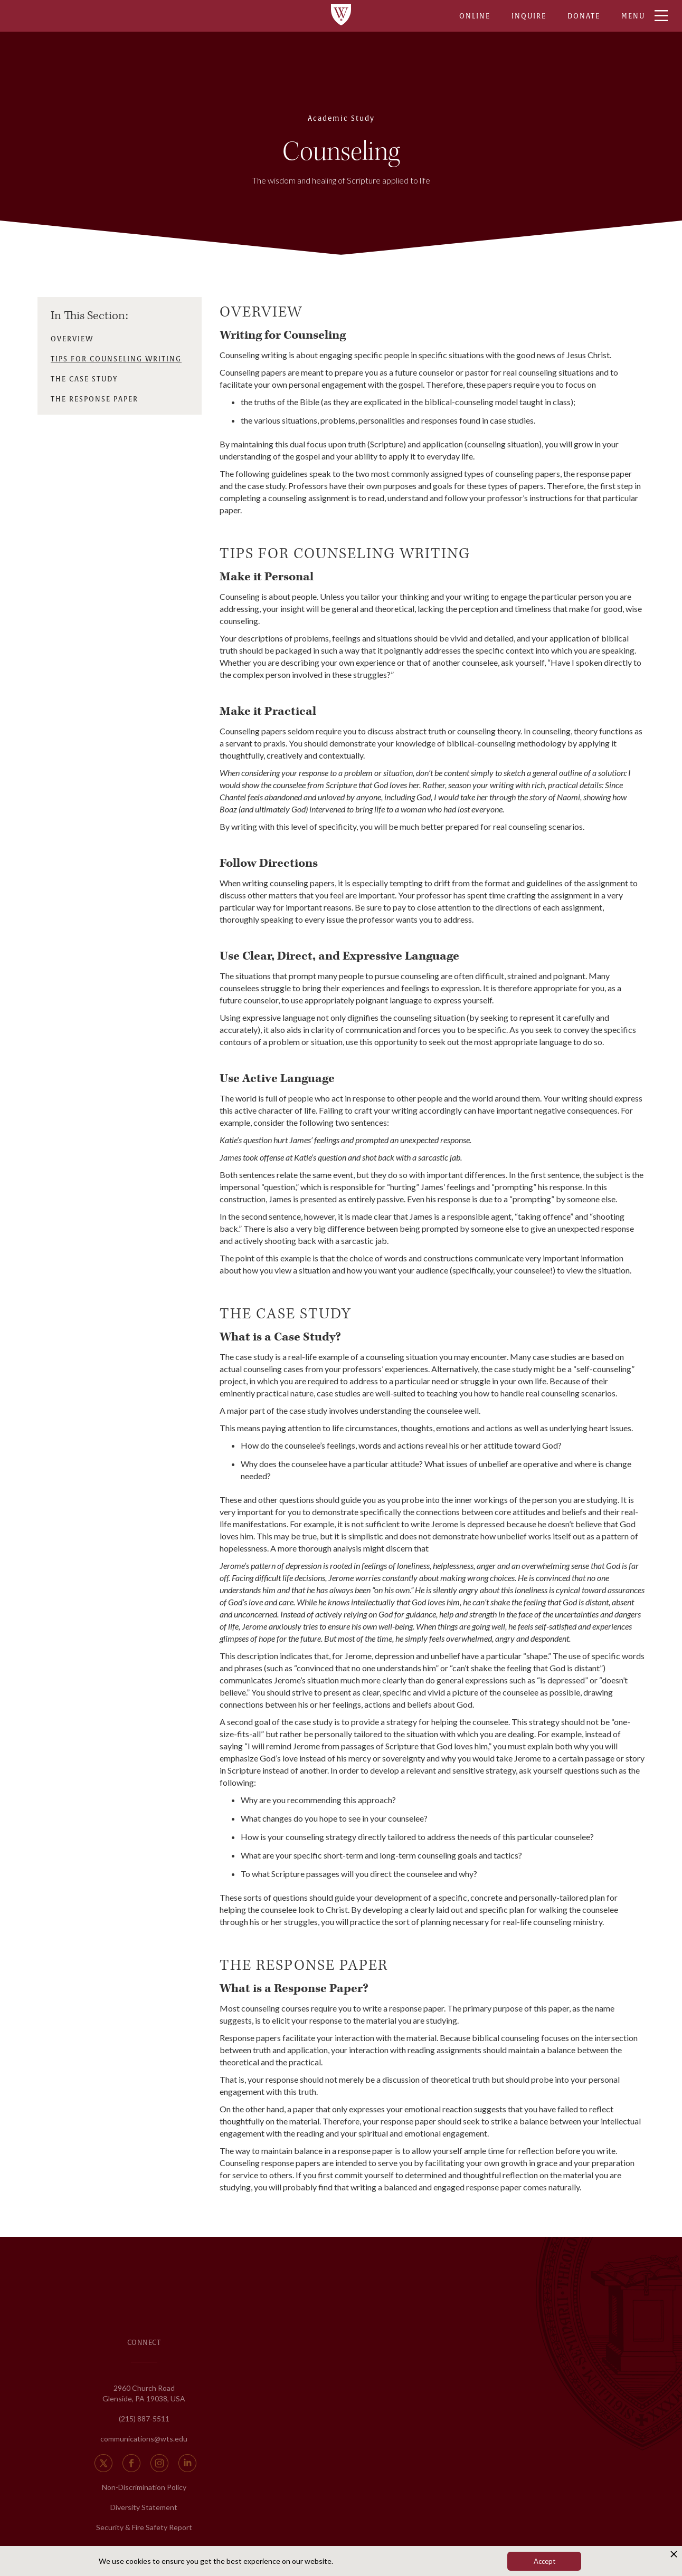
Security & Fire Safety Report (144, 2527)
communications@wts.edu (143, 2438)
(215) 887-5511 (144, 2418)
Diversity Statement (143, 2507)
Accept (544, 2561)
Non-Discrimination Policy (144, 2487)
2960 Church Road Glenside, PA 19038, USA (143, 2393)
